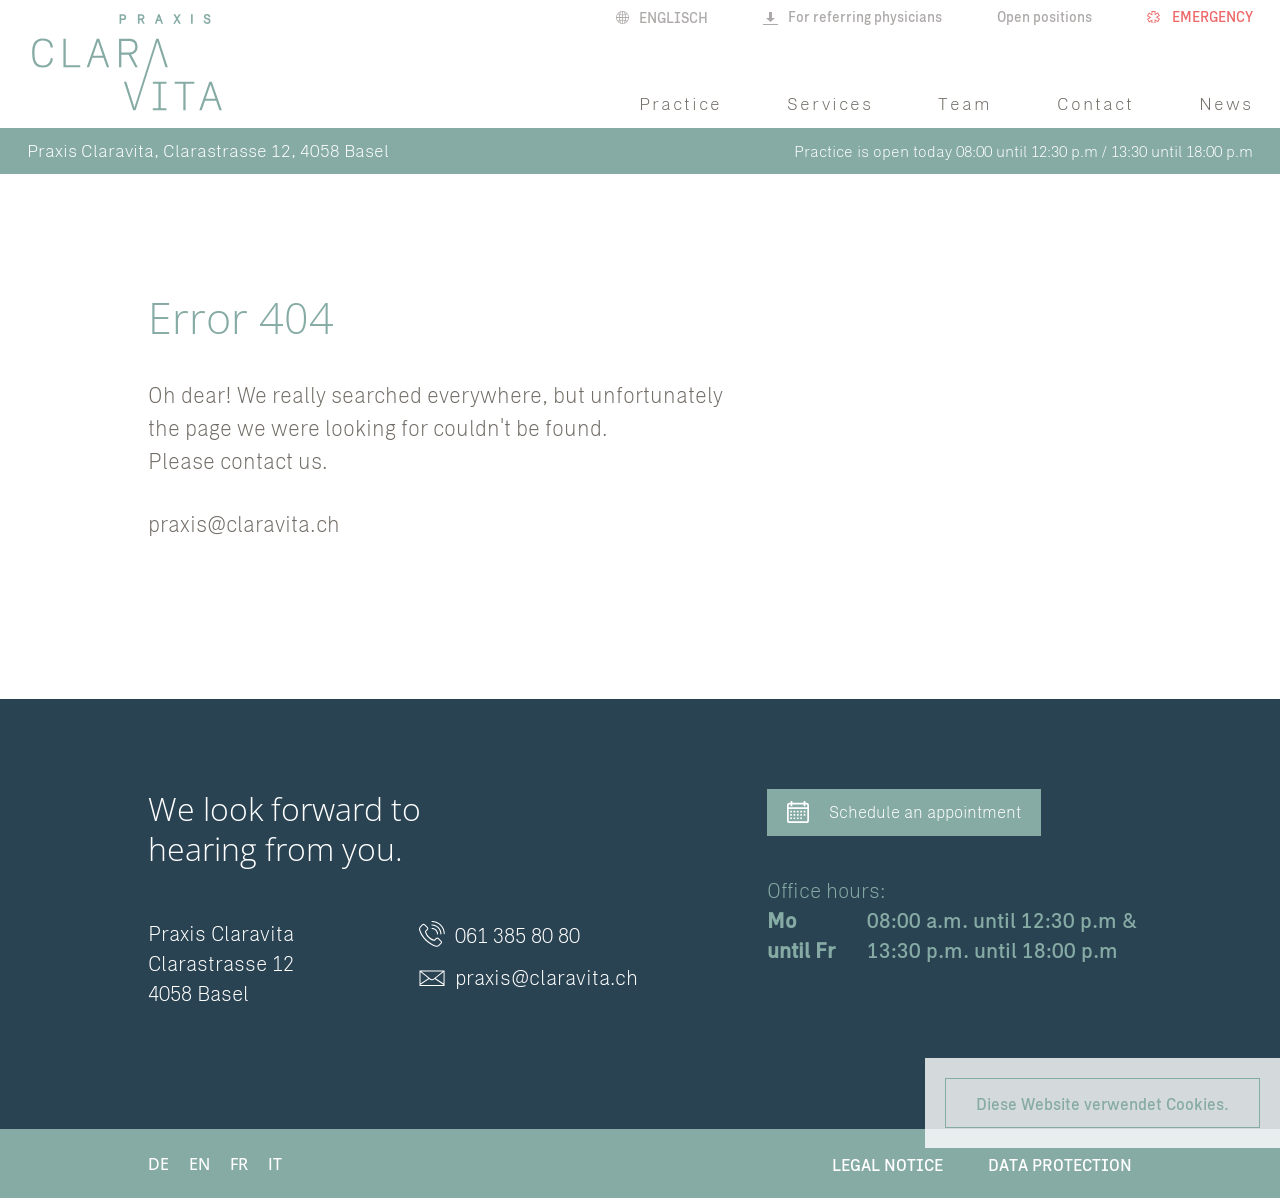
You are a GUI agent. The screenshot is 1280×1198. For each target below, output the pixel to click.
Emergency (1200, 17)
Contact (1095, 103)
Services (830, 103)
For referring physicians (852, 17)
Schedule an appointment (904, 813)
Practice (680, 103)
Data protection (1060, 1163)
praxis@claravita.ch (244, 523)
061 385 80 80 (499, 936)
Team (965, 103)
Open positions (1044, 17)
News (1226, 103)
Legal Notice (887, 1163)
